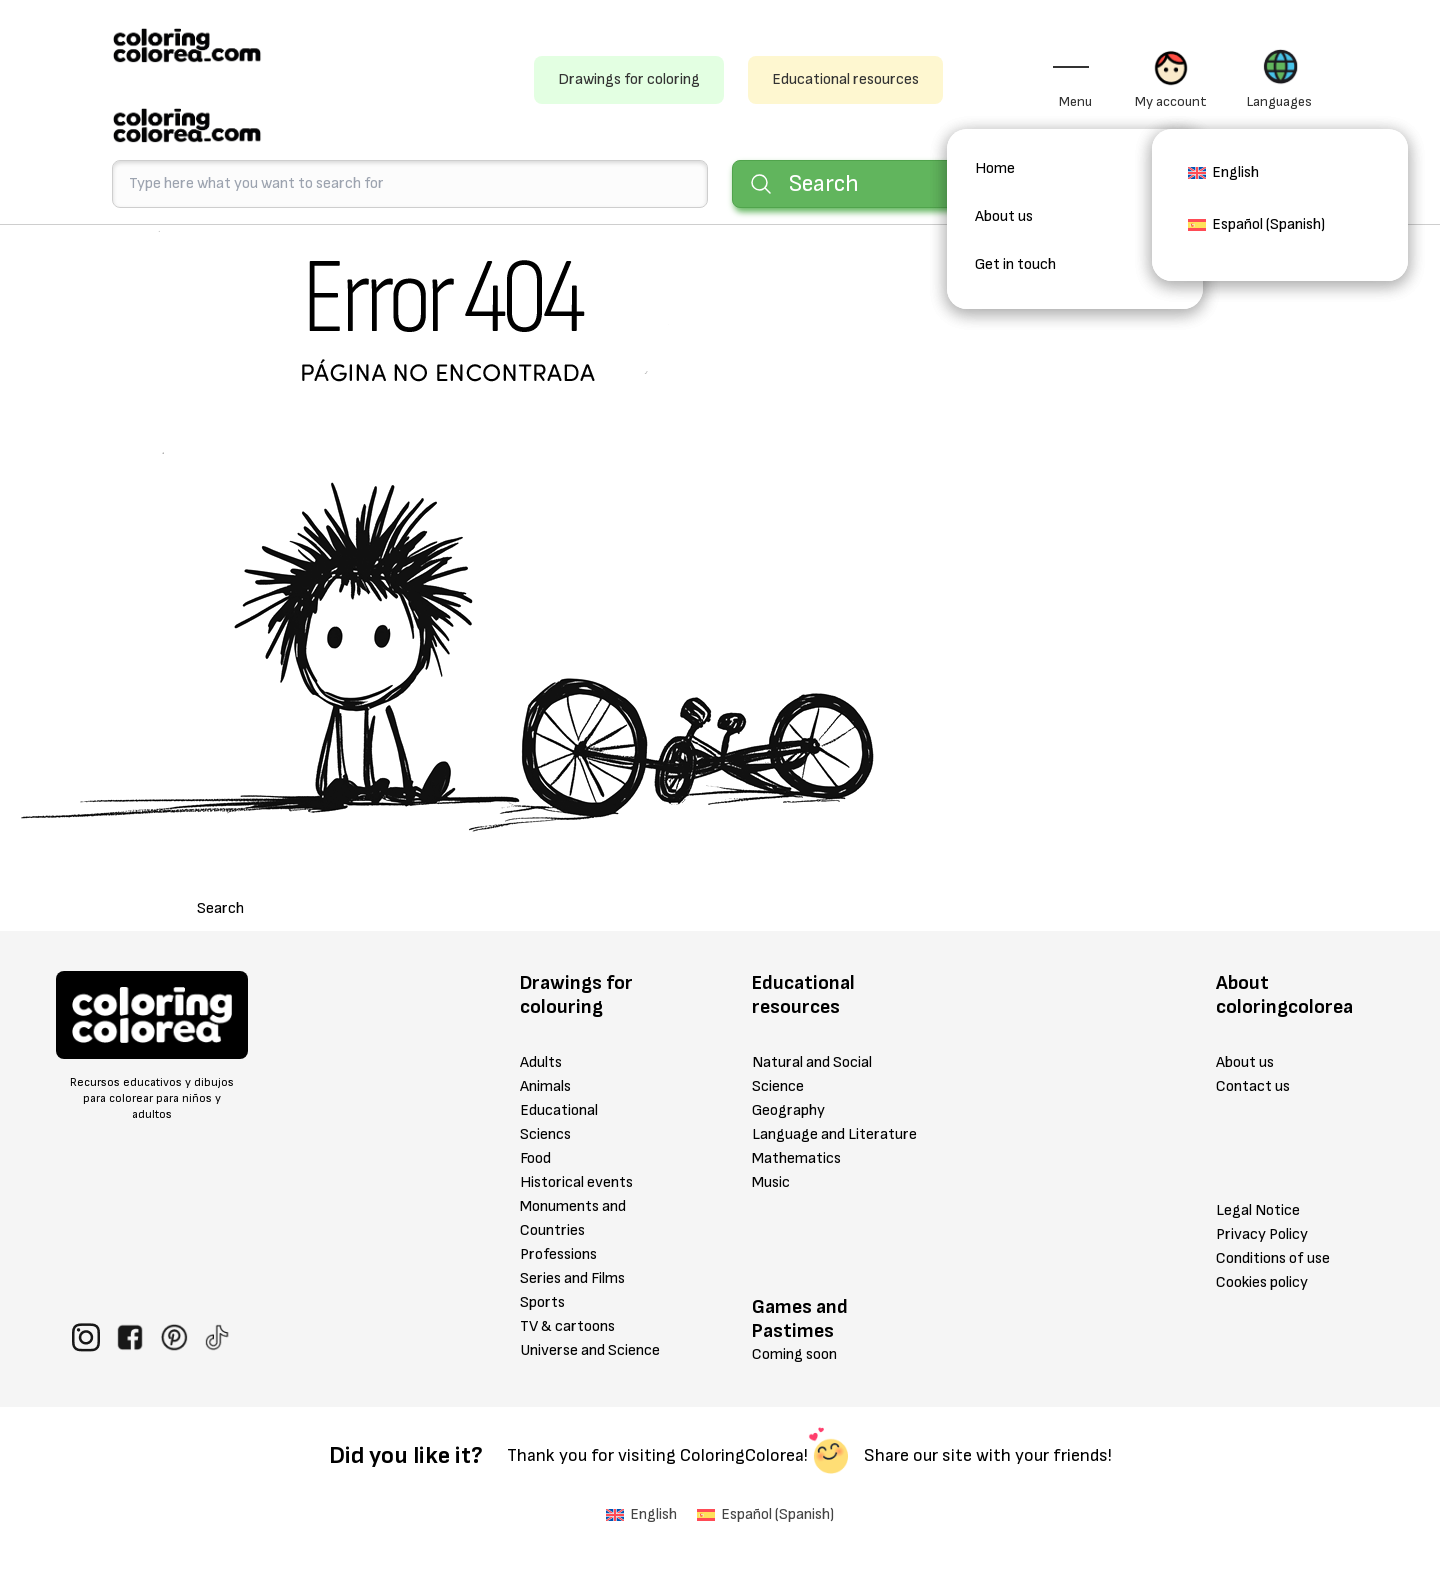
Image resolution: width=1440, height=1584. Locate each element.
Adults (541, 1062)
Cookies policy (1262, 1282)
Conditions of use (1273, 1258)
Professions (558, 1254)
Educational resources (845, 79)
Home (995, 168)
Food (535, 1158)
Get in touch (1015, 264)
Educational (559, 1110)
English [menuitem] (1235, 172)
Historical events (576, 1182)
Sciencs (545, 1134)
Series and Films (572, 1278)
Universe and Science (590, 1350)
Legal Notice (1258, 1210)
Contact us (1253, 1086)
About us (1004, 216)
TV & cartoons (567, 1326)
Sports (542, 1302)
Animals (545, 1086)
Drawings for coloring (629, 79)
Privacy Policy (1262, 1234)
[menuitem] (1223, 179)
